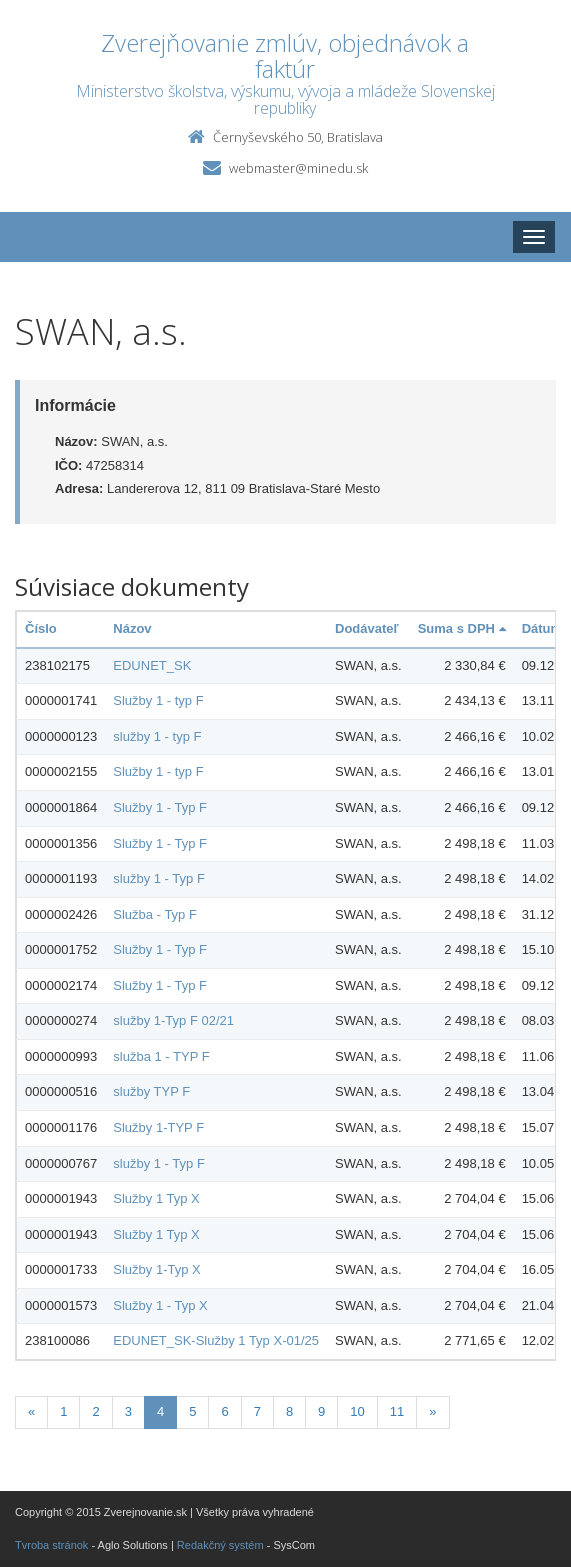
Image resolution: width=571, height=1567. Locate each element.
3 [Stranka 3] (128, 1411)
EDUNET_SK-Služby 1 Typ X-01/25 (216, 1340)
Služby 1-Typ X (156, 1269)
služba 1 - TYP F (161, 1056)
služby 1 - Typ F (159, 878)
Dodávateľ (367, 628)
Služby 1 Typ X (156, 1198)
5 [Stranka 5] (192, 1411)
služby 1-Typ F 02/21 (173, 1020)
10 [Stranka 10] (357, 1411)
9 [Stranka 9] (321, 1411)
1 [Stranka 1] (63, 1411)
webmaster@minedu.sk (298, 168)
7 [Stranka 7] (257, 1411)
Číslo (41, 628)
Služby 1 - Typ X (160, 1305)
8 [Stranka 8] (289, 1411)
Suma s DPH (462, 628)
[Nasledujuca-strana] (432, 1412)
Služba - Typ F (155, 914)
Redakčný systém (220, 1545)
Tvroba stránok (51, 1545)
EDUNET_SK (152, 665)
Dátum (542, 628)
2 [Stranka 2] (95, 1411)
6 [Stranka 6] (224, 1411)
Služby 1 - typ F (158, 700)
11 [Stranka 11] (397, 1411)
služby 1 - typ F (157, 736)
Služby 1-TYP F (158, 1127)
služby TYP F (151, 1091)
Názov (132, 628)
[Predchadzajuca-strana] (31, 1412)
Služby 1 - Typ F (160, 807)
